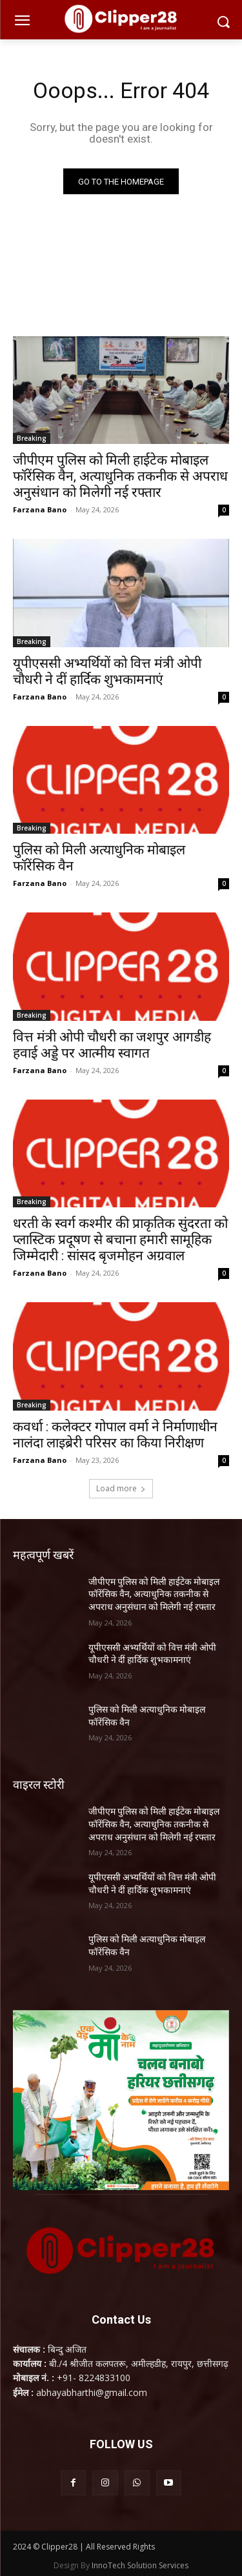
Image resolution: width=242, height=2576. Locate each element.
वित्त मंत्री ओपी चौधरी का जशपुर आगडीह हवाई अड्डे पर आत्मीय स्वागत (112, 1045)
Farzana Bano (39, 509)
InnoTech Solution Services (140, 2565)
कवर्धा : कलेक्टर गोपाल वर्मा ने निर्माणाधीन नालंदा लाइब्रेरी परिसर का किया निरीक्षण (115, 1435)
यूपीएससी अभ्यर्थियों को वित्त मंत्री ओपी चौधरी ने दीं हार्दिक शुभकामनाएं (107, 671)
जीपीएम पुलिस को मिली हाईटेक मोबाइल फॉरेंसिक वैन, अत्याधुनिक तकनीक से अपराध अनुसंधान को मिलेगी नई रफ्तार (120, 476)
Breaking (31, 438)
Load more (121, 1488)
